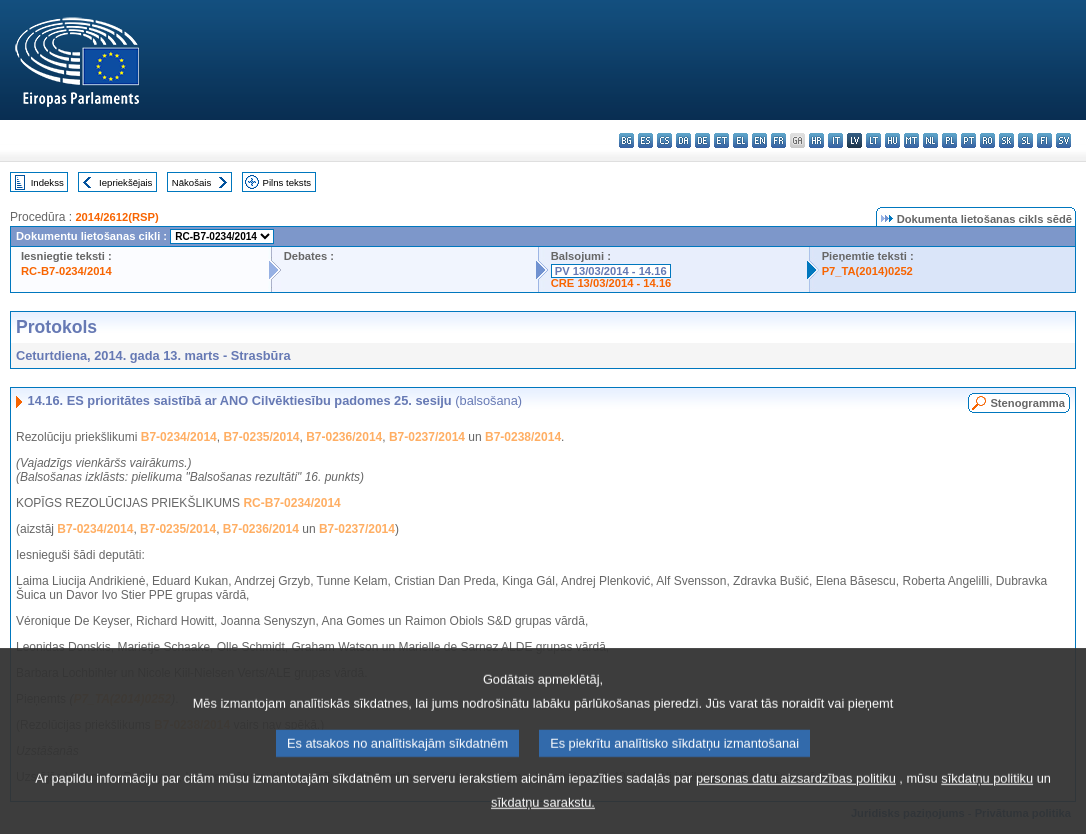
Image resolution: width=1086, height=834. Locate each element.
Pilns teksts (287, 182)
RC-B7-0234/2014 (66, 271)
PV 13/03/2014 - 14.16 (611, 271)
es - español (645, 140)
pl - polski (949, 140)
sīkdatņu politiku (987, 800)
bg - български (626, 140)
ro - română (987, 140)
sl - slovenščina (1025, 140)
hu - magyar (892, 140)
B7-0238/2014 (523, 437)
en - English (759, 140)
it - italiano (835, 140)
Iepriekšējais (125, 182)
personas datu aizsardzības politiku (796, 800)
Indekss (47, 182)
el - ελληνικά (740, 140)
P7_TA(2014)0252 (867, 271)
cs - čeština (664, 140)
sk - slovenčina (1006, 140)
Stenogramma (1027, 403)
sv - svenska (1063, 140)
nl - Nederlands (930, 140)
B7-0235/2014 (261, 437)
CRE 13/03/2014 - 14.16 (611, 283)
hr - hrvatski (816, 140)
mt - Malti (911, 140)
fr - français (778, 140)
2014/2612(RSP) (116, 217)
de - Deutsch (702, 140)
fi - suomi (1044, 140)
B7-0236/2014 (344, 437)
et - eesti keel (721, 140)
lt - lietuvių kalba (873, 140)
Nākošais (191, 182)
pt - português (968, 140)
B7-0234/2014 (179, 437)
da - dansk (683, 140)
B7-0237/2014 (427, 437)
